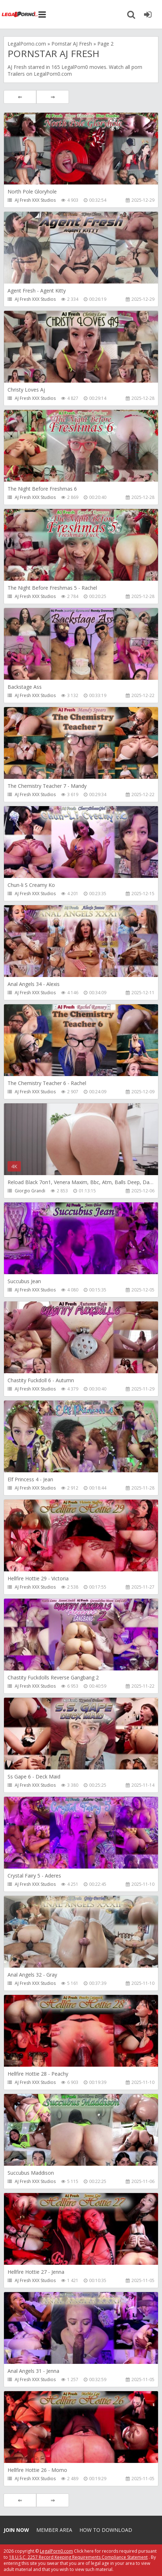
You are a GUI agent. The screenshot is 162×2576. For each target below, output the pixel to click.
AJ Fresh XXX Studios (35, 200)
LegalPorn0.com (56, 2551)
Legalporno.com (20, 14)
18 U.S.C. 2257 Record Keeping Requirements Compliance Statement (78, 2557)
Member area (54, 2529)
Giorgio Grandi (30, 1191)
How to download (105, 2529)
